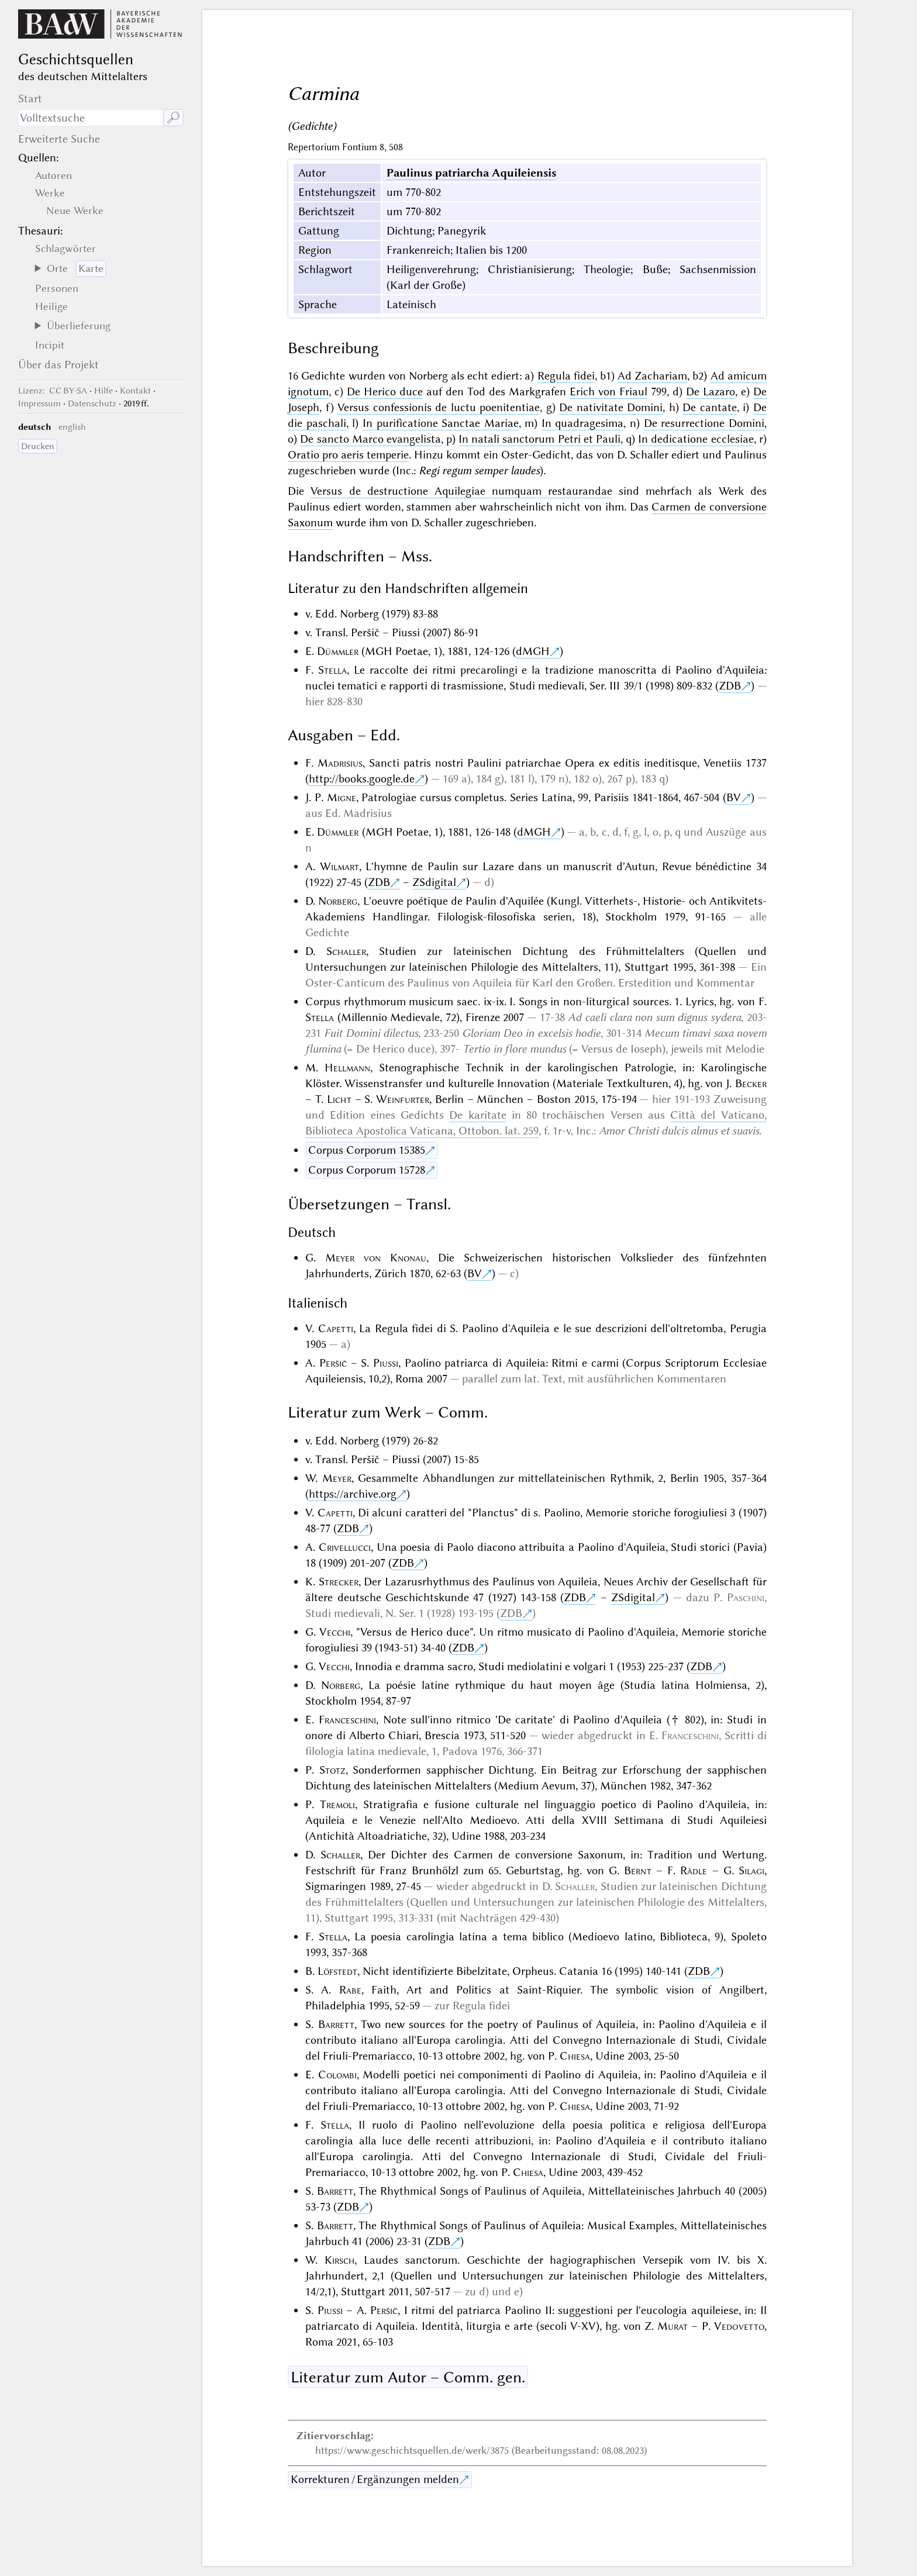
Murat (672, 2326)
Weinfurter (402, 1099)
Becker (751, 1083)
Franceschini (347, 1719)
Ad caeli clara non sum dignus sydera (654, 1017)
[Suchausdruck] (90, 117)
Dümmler (337, 651)
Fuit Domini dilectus (371, 1033)
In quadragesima (583, 423)
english (72, 427)
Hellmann (347, 1067)
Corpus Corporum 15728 (366, 1170)
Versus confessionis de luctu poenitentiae (438, 407)
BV (733, 797)
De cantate (709, 407)
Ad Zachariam (652, 375)
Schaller (346, 951)
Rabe (350, 1989)
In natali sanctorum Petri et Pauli (539, 439)
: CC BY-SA (52, 390)
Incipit (49, 345)
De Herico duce (385, 391)
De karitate (477, 1115)
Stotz (332, 1770)
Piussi (385, 1363)
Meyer (336, 1478)
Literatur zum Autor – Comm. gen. (408, 2377)
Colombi (337, 2074)
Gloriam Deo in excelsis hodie (531, 1033)
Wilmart (339, 866)
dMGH (533, 651)
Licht (339, 1099)
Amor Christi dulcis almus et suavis (679, 1130)
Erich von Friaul (608, 391)
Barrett (336, 2024)
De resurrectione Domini (704, 423)
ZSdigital (434, 882)
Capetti (335, 1328)
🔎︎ (173, 118)
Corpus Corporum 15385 (366, 1150)
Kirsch (339, 2260)
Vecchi (334, 1632)
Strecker (338, 1581)
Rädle (693, 1870)
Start (30, 98)
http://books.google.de (362, 778)
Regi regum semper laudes (479, 470)
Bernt (637, 1870)
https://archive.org (353, 1494)
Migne (341, 797)
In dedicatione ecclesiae (695, 439)
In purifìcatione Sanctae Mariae (441, 423)
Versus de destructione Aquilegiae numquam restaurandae (461, 491)
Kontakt (135, 390)
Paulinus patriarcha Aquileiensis (471, 173)
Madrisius (340, 763)
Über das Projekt (58, 364)
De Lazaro (710, 391)
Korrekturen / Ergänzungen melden (375, 2479)
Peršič (333, 1363)
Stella (332, 670)
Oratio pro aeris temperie (348, 454)
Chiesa (575, 2056)
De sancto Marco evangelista (370, 439)
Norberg (337, 901)
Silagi (751, 1870)
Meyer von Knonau (375, 1257)
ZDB (730, 685)
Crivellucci (345, 1547)
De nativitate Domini (611, 407)
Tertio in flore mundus (514, 1049)
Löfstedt (337, 1971)
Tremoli (337, 1804)
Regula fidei (566, 375)
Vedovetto (739, 2326)
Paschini (745, 1597)
